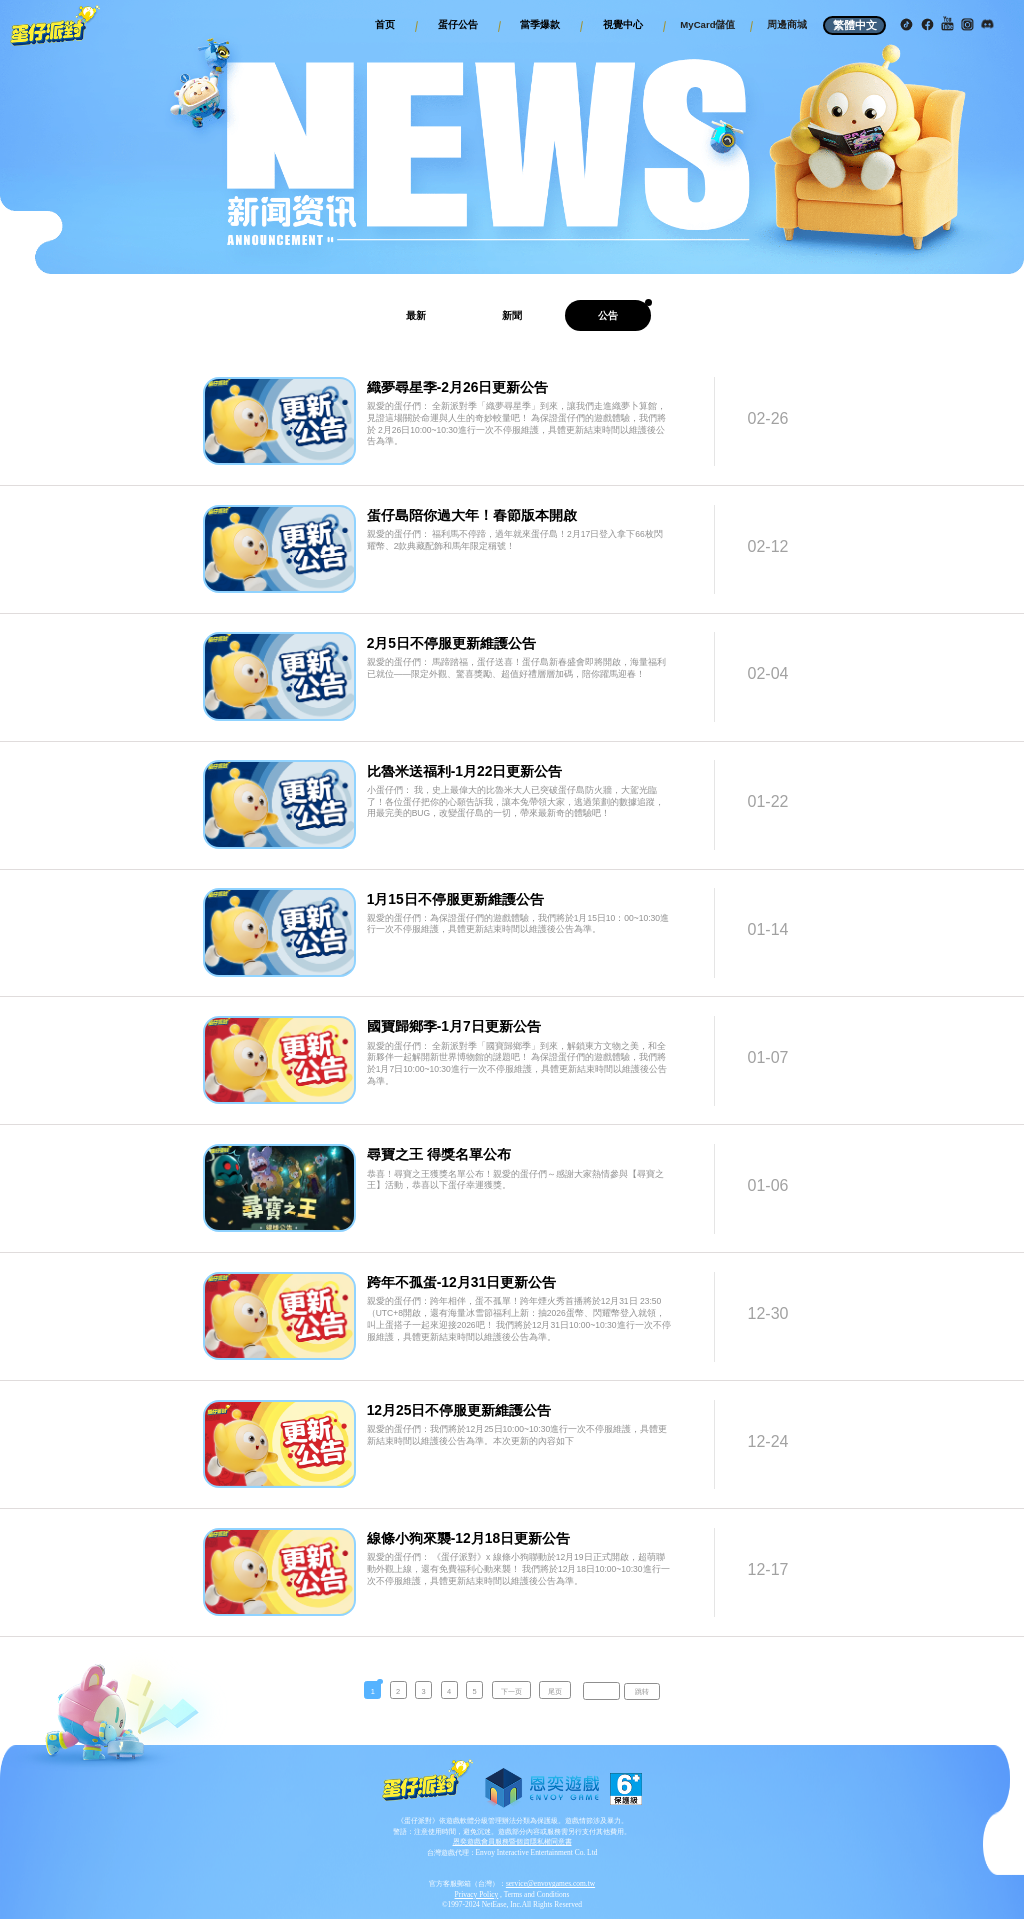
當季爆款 (540, 24)
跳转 (642, 1691)
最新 (416, 315)
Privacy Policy (477, 1894)
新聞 (512, 315)
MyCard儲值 (707, 24)
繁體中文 (855, 25)
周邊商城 (787, 24)
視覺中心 (623, 24)
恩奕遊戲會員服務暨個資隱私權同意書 (512, 1841)
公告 (608, 315)
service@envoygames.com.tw (550, 1883)
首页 (385, 24)
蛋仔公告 (458, 24)
